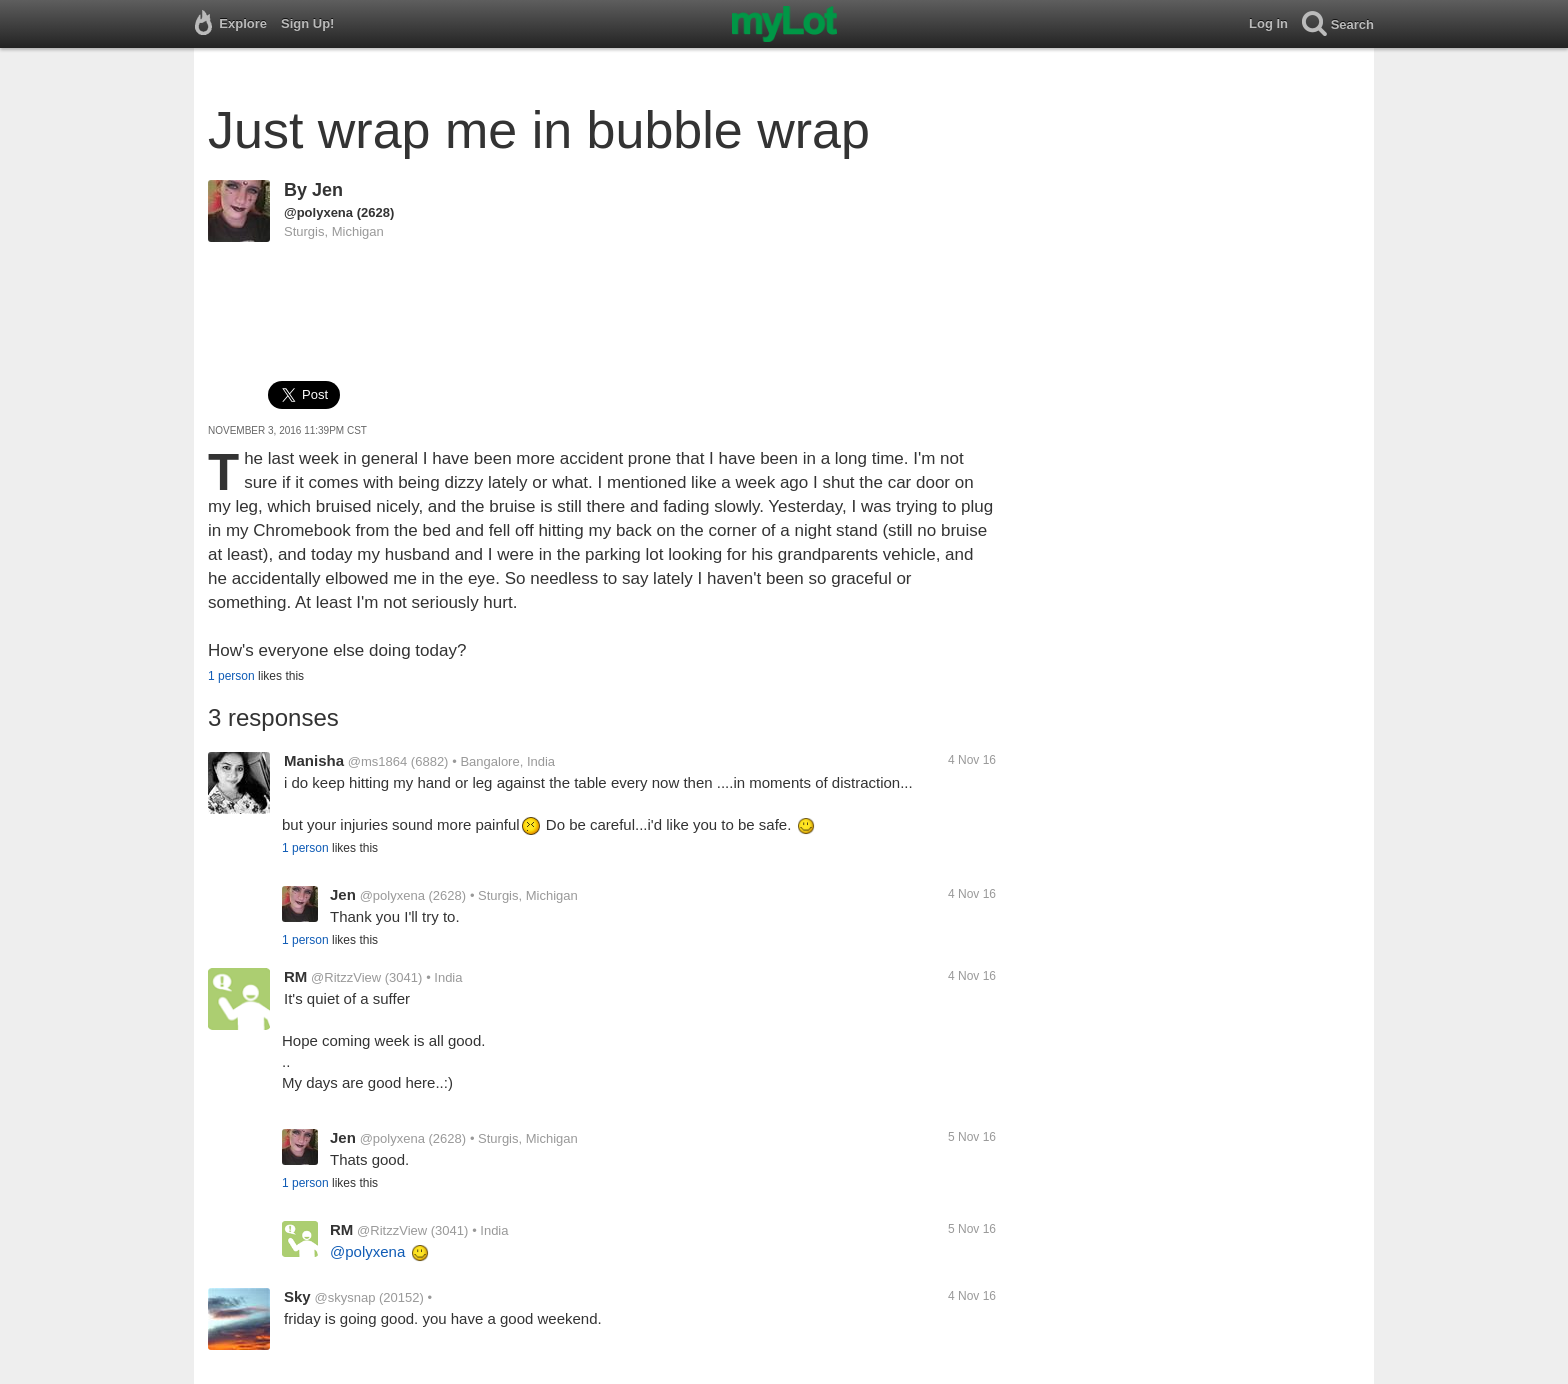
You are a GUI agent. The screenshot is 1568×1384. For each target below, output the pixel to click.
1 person (231, 676)
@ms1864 (377, 761)
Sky (297, 1296)
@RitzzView (346, 977)
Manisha (314, 760)
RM (295, 976)
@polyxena (318, 212)
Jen (327, 190)
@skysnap (344, 1297)
